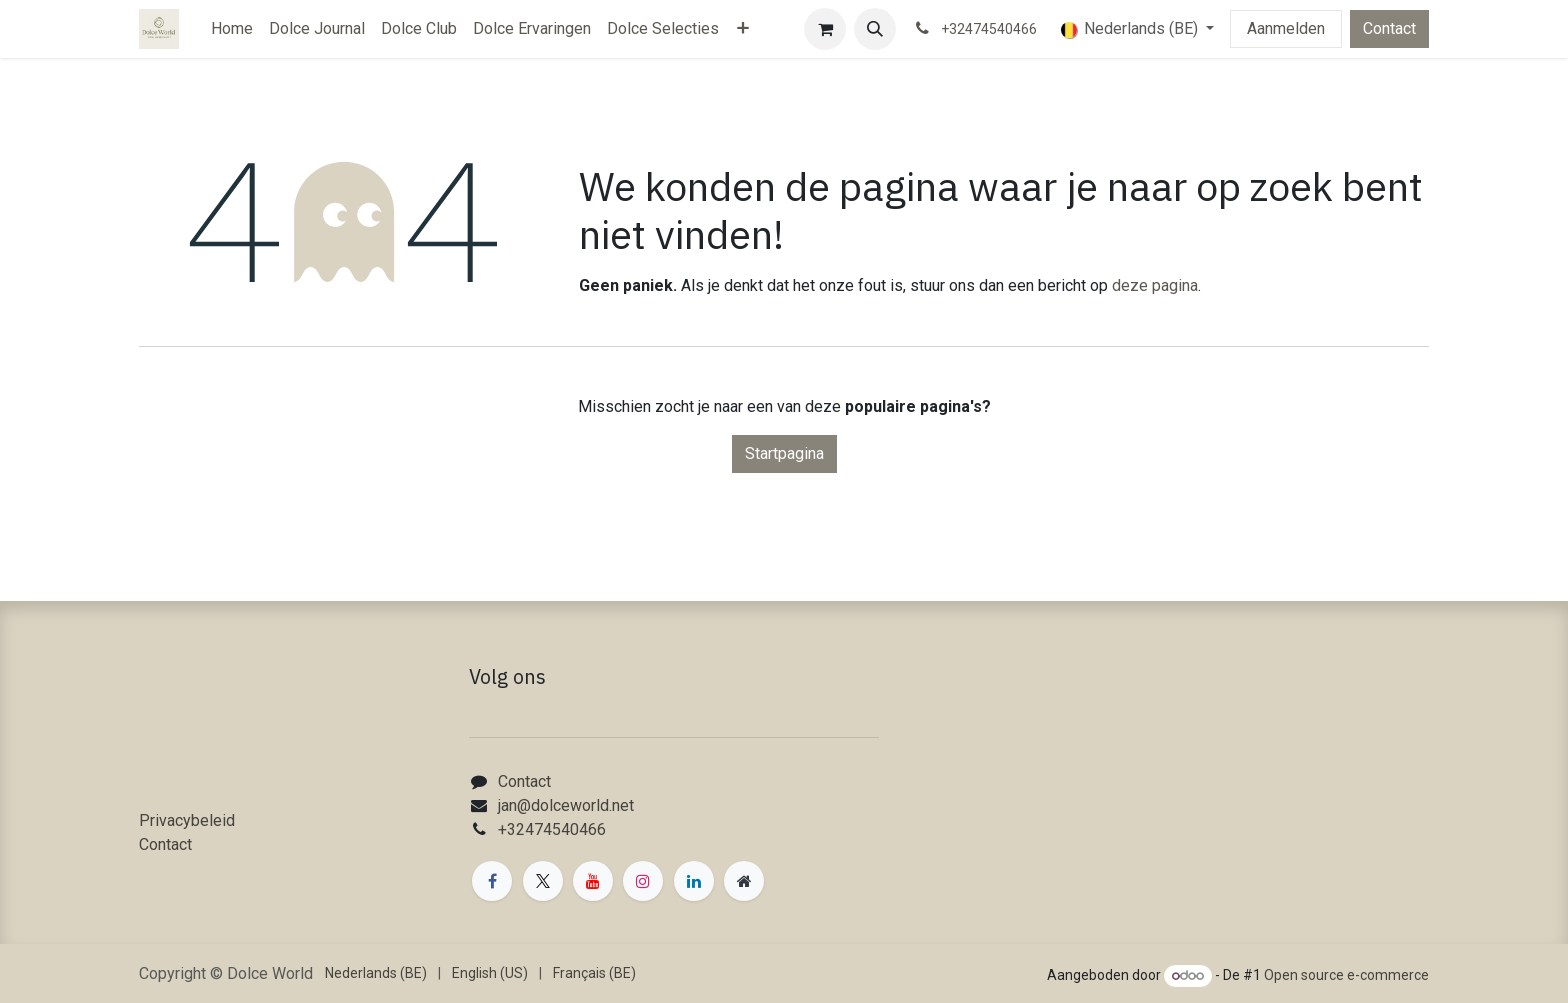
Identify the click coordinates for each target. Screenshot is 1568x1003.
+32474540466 (552, 829)
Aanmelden (1286, 28)
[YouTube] (593, 881)
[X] (543, 881)
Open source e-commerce (1346, 975)
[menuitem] (232, 29)
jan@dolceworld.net (566, 805)
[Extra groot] (744, 881)
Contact (1389, 28)
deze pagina (1155, 285)
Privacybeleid (187, 820)
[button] (875, 29)
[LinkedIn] (694, 881)
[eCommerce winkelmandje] (825, 29)
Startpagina (784, 453)
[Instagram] (643, 881)
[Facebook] (492, 881)
